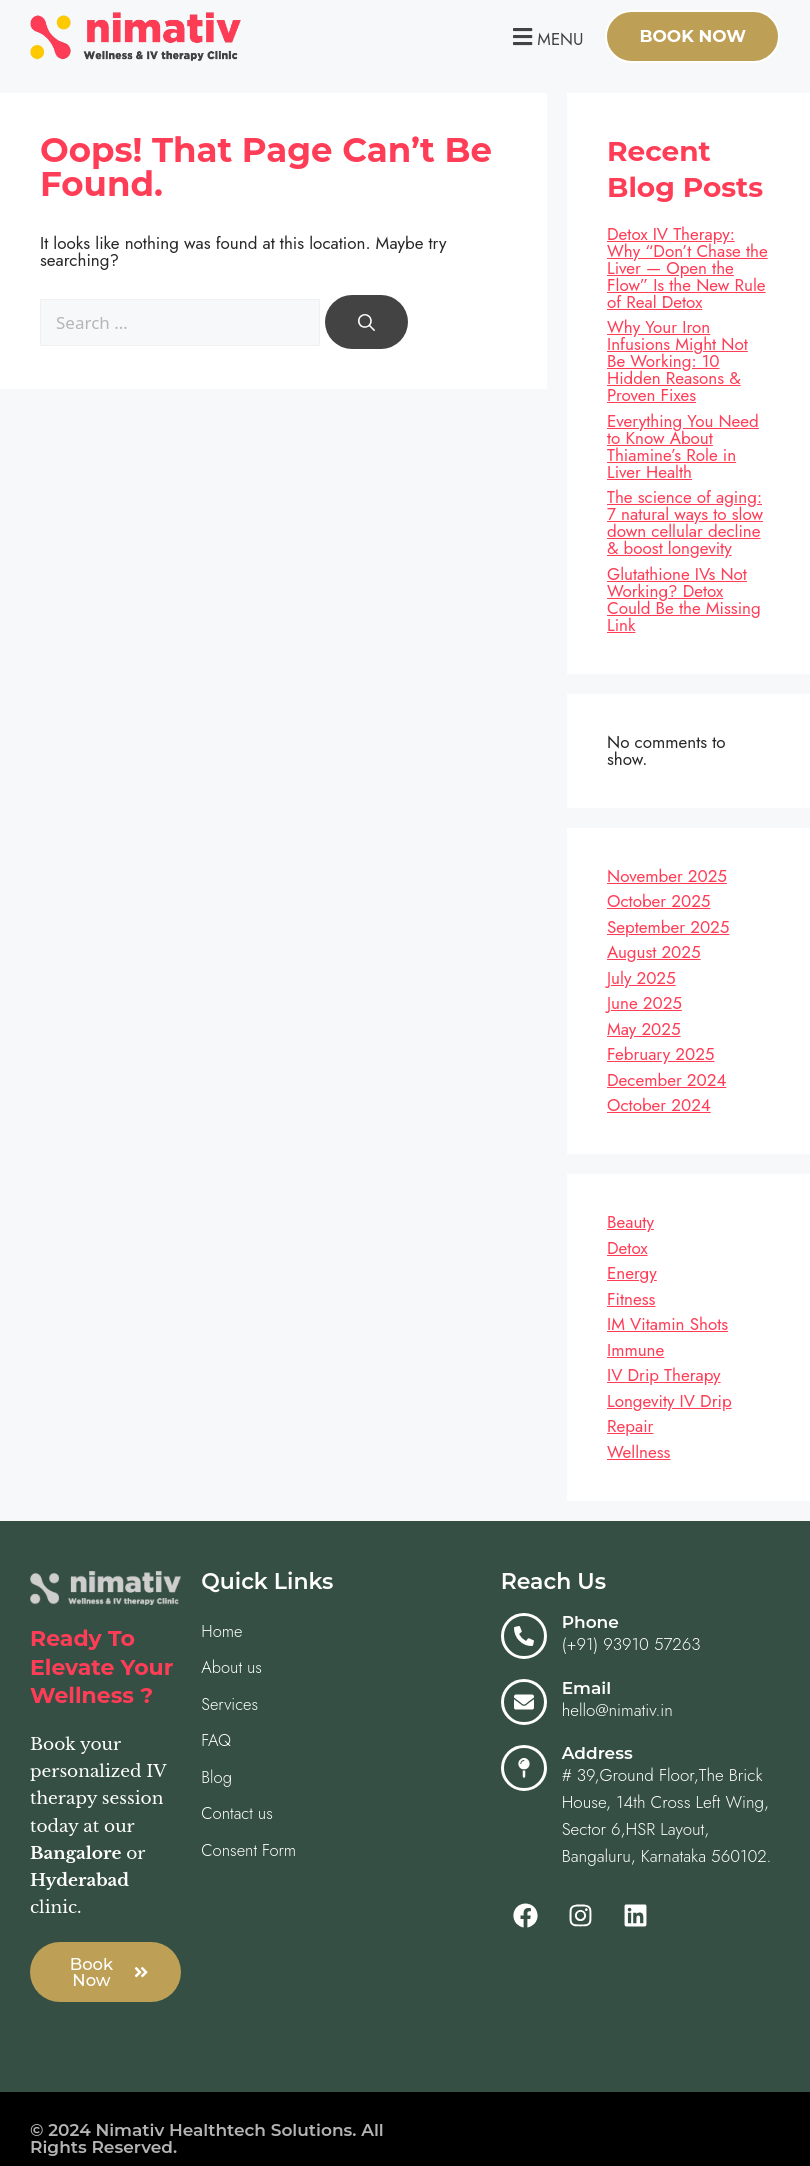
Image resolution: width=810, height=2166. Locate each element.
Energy (632, 1273)
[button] (545, 36)
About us (232, 1668)
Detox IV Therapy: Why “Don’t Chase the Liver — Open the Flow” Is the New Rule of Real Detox (687, 268)
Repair (630, 1426)
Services (230, 1705)
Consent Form (250, 1853)
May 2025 (644, 1029)
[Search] (366, 322)
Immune (635, 1350)
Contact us (238, 1816)
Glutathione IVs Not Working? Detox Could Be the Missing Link (684, 599)
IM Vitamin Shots (667, 1324)
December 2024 (666, 1080)
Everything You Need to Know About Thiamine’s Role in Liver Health (683, 446)
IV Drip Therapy (664, 1375)
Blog (216, 1779)
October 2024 (659, 1105)
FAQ (216, 1742)
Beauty (630, 1222)
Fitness (631, 1299)
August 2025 (654, 952)
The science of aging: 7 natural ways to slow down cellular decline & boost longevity (685, 522)
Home (222, 1631)
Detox (627, 1248)
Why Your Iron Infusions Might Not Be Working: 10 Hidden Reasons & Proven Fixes (677, 361)
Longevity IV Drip (669, 1401)
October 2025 (658, 901)
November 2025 (667, 876)
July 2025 (641, 978)
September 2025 (668, 927)
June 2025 (644, 1003)
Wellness (638, 1452)
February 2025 (660, 1054)
